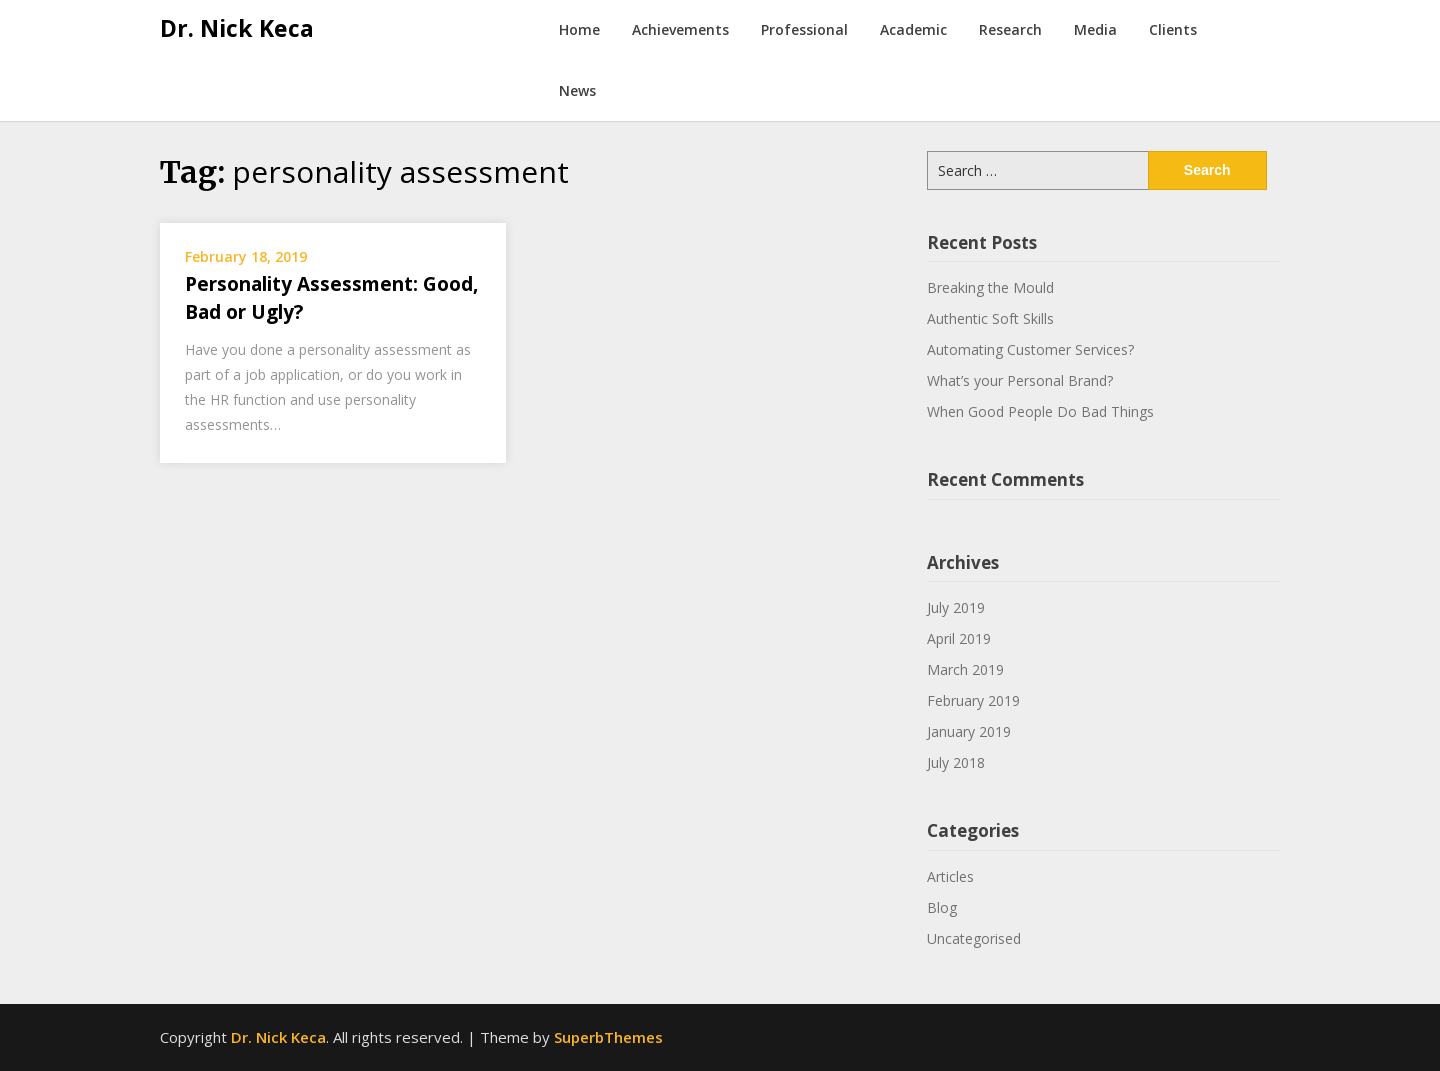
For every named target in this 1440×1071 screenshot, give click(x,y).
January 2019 (969, 731)
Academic (913, 29)
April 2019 (959, 638)
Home (579, 29)
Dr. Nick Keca (237, 28)
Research (1010, 29)
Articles (950, 876)
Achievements (680, 29)
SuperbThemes (608, 1037)
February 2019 (973, 700)
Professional (804, 29)
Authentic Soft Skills (990, 318)
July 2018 (956, 762)
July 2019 (956, 607)
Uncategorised (974, 938)
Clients (1173, 29)
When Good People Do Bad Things (1040, 411)
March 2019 (965, 669)
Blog (942, 907)
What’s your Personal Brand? (1020, 380)
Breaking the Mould (990, 287)
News (577, 90)
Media (1095, 29)
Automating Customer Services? (1030, 349)
